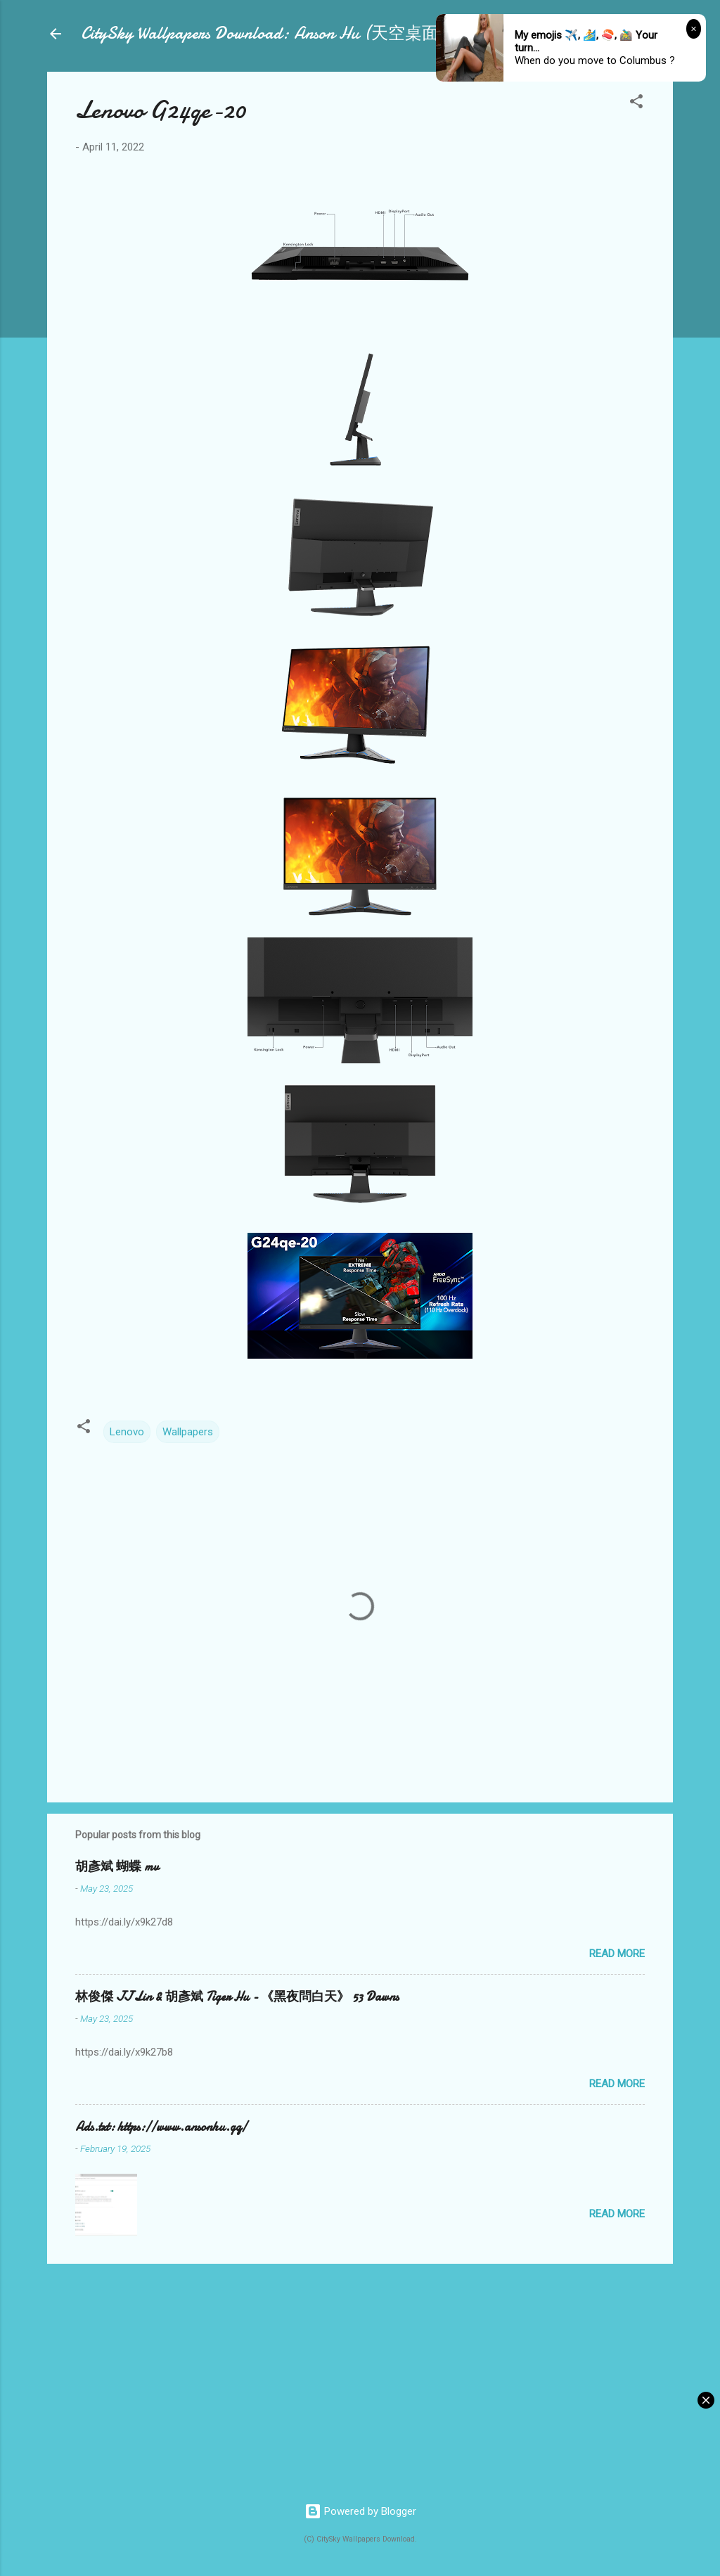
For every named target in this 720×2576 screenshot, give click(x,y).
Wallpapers (187, 1431)
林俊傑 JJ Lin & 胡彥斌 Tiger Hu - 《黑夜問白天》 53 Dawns (237, 1997)
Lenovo (127, 1431)
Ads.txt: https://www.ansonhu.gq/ (161, 2127)
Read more (617, 1953)
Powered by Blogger (360, 2511)
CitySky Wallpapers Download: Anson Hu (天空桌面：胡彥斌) (296, 33)
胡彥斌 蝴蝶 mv (117, 1867)
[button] (636, 104)
